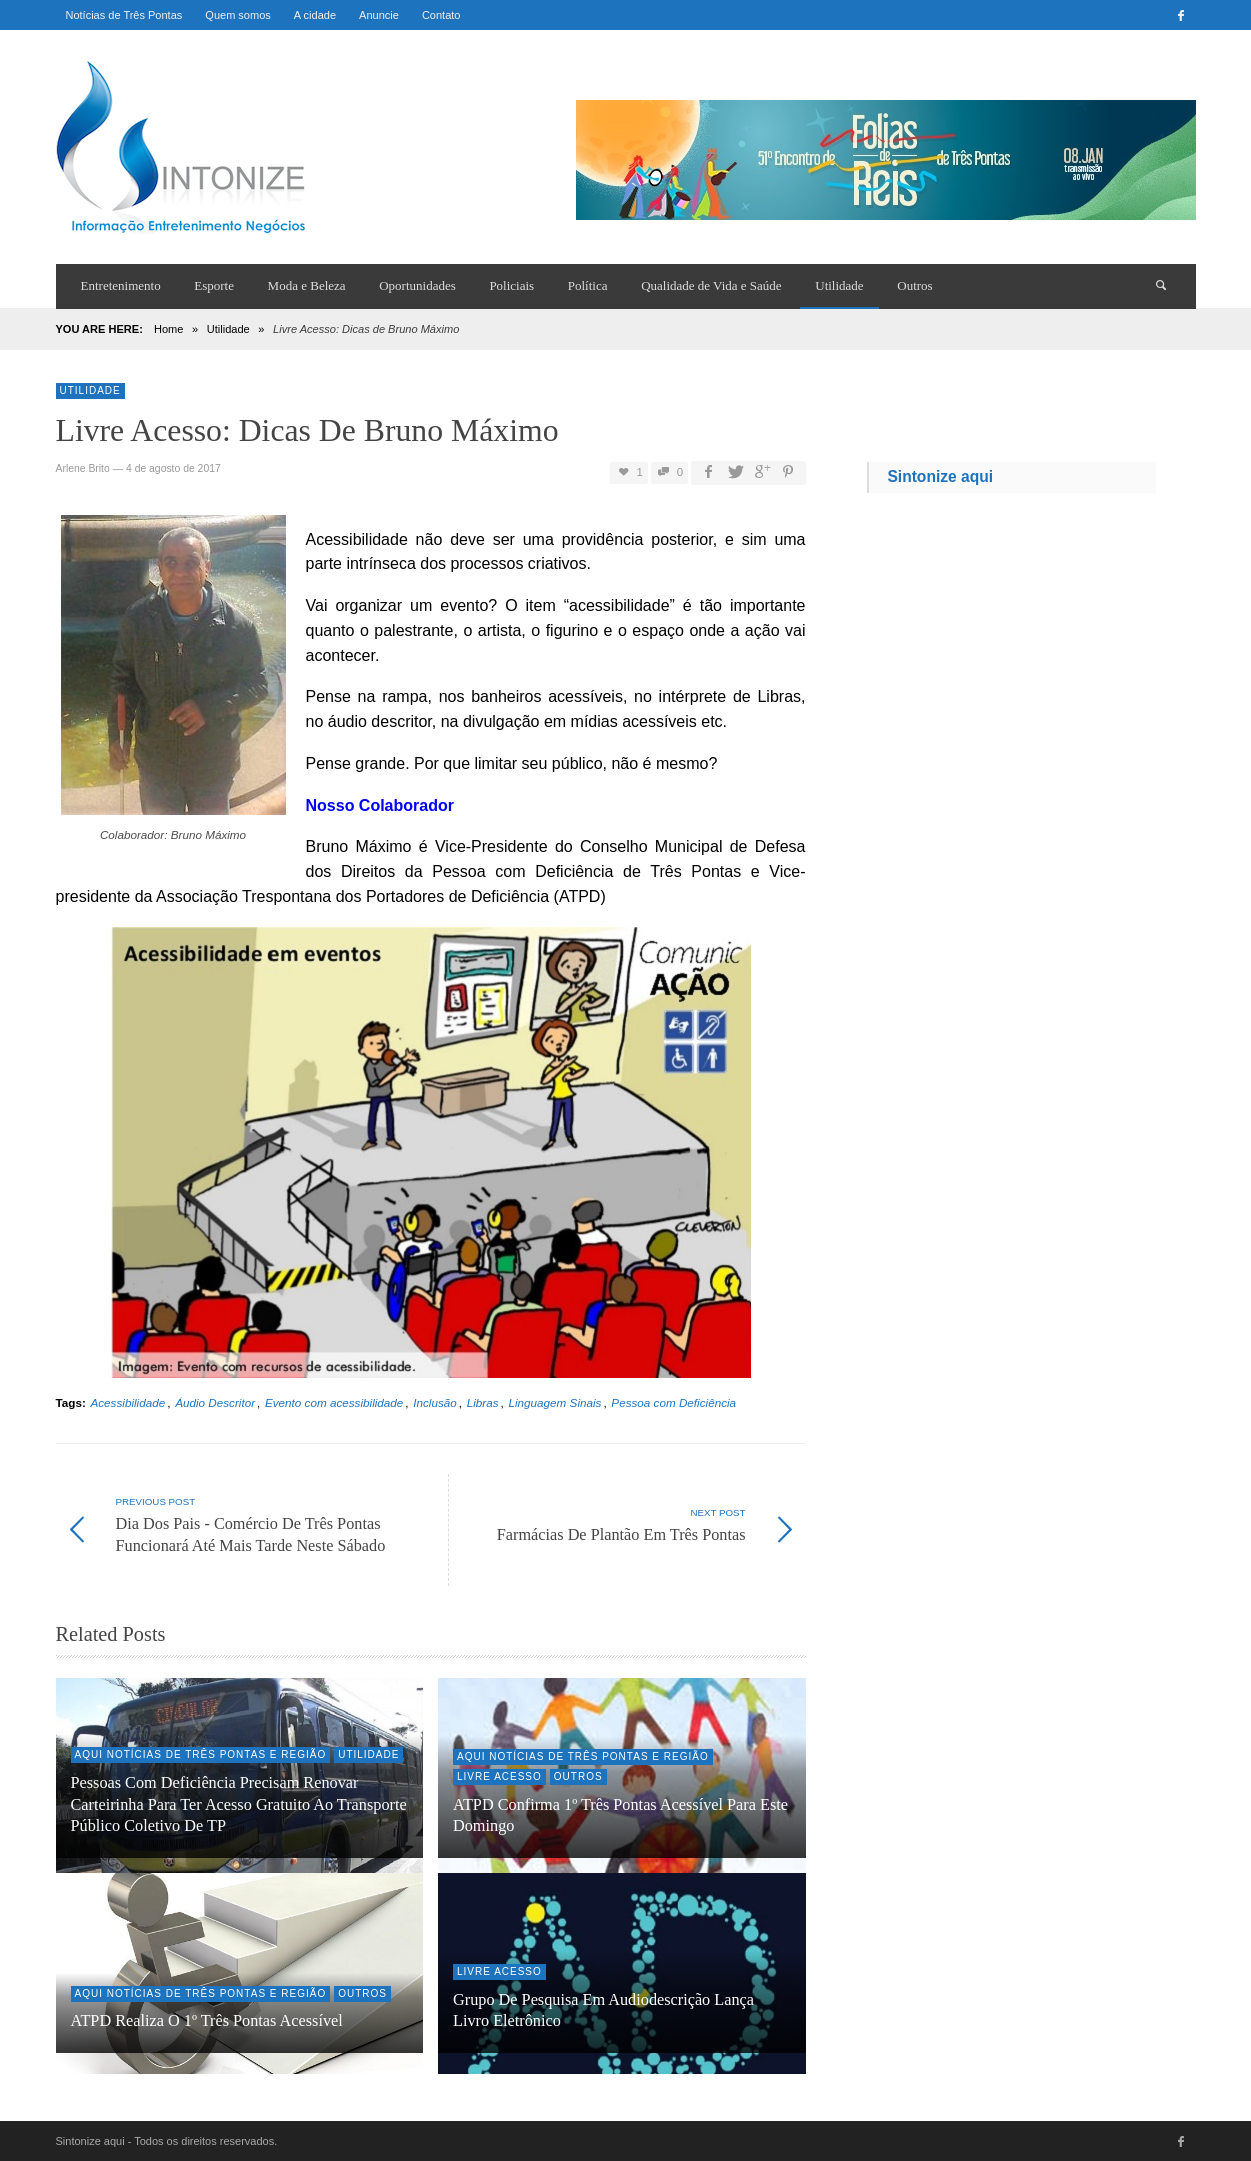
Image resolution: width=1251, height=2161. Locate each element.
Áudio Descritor (215, 1402)
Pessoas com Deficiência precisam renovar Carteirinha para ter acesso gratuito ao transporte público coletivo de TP (239, 1805)
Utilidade (228, 329)
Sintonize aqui (940, 476)
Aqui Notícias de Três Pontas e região (201, 1754)
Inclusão (435, 1402)
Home (168, 329)
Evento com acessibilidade (334, 1402)
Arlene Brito (83, 468)
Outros (578, 1776)
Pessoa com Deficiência (673, 1402)
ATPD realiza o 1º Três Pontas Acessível (207, 2021)
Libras (483, 1402)
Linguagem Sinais (555, 1402)
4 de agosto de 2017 (173, 468)
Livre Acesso (499, 1776)
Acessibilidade (127, 1402)
